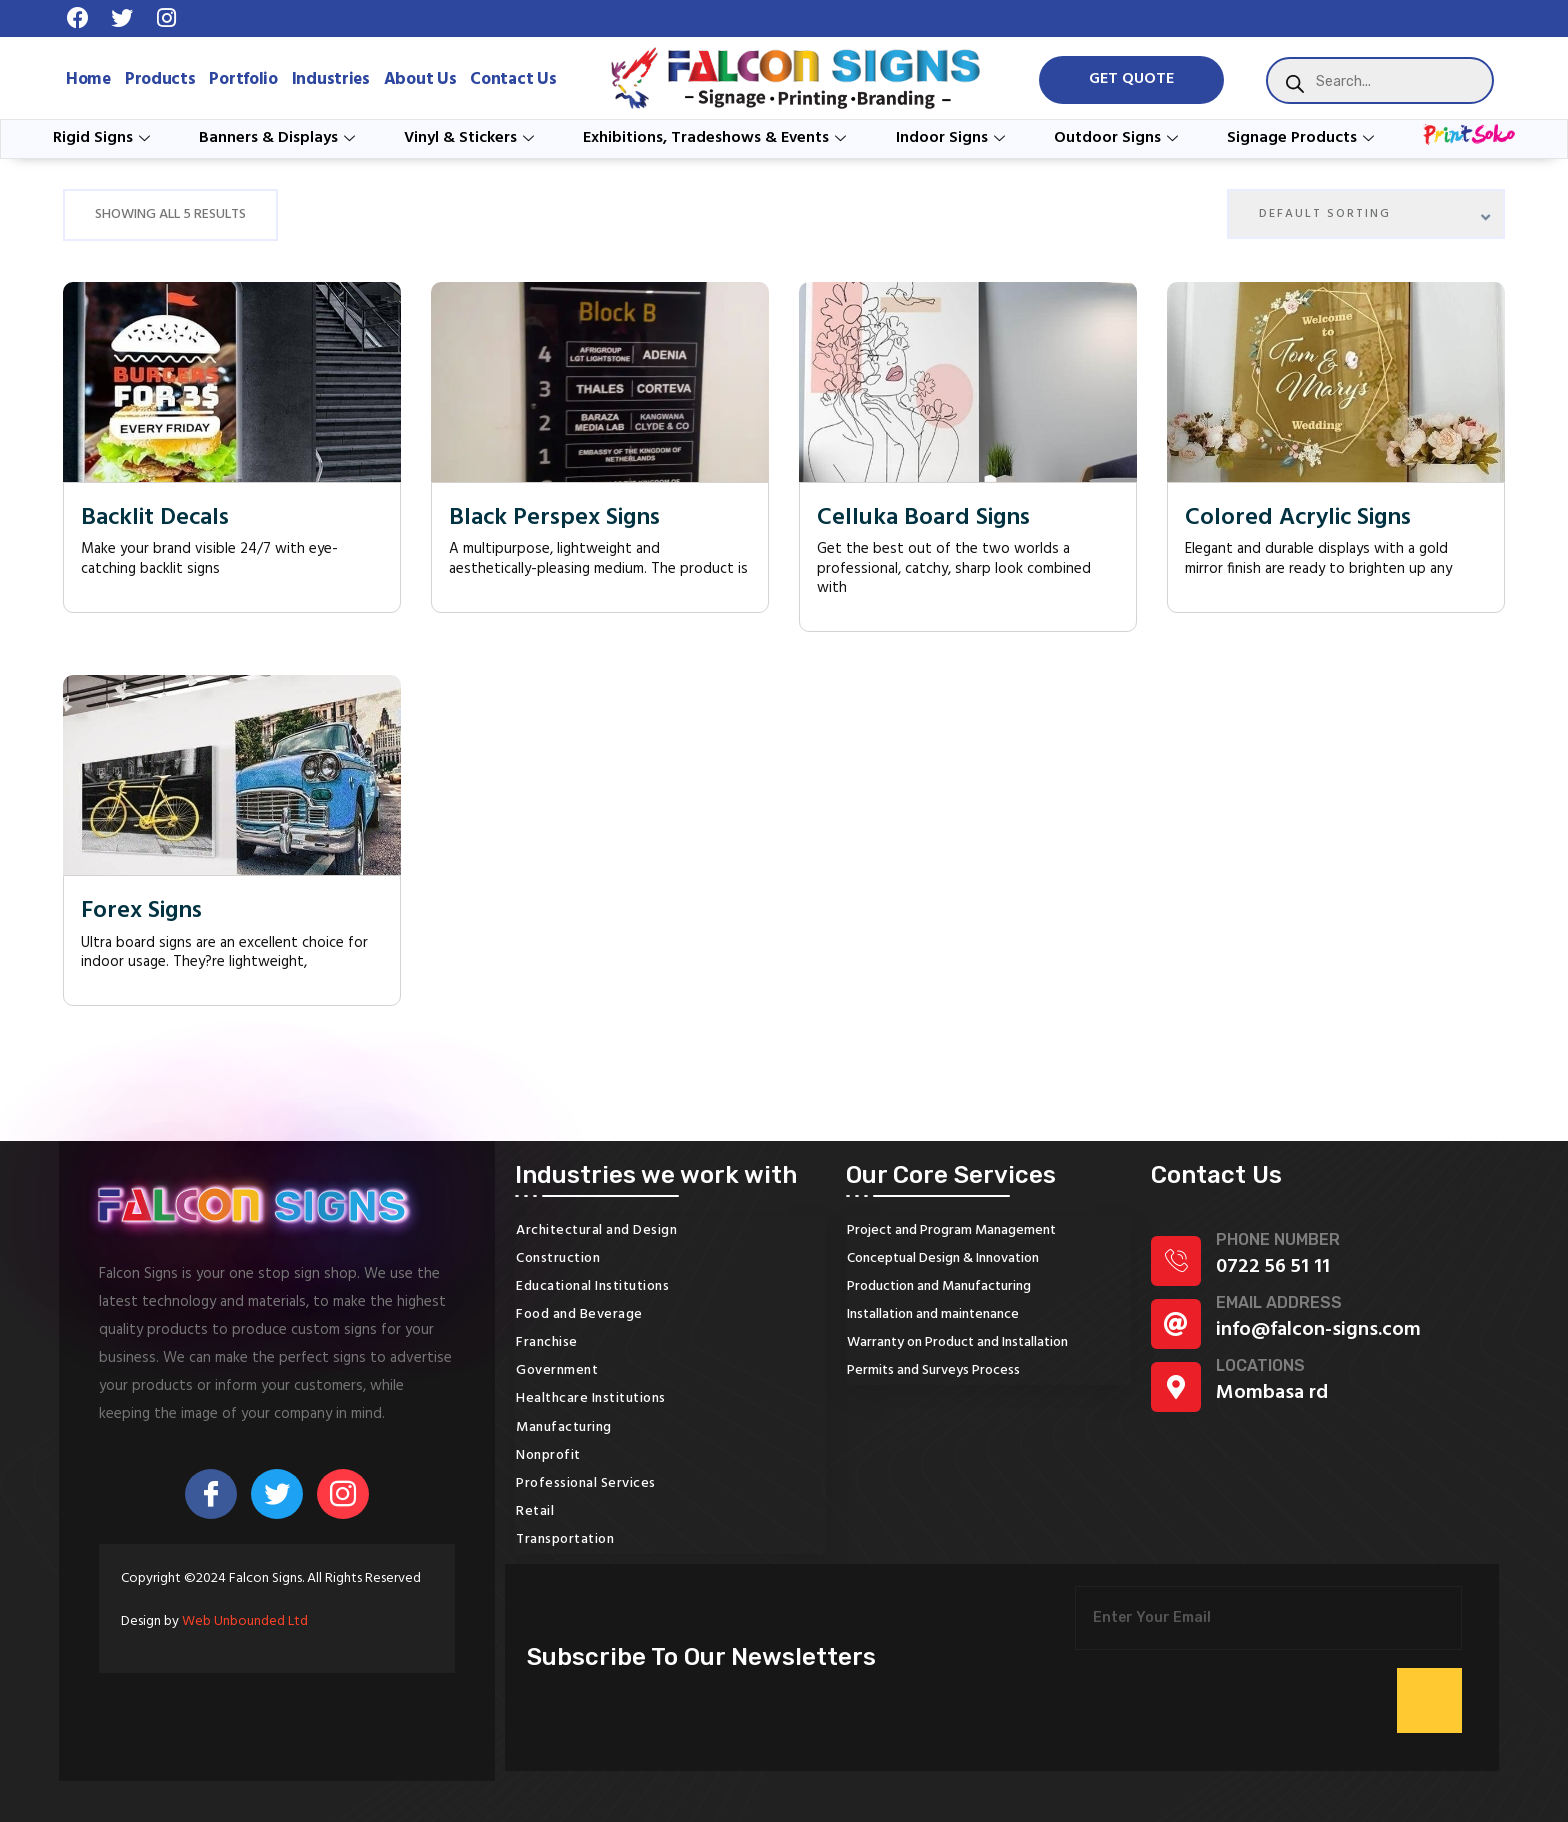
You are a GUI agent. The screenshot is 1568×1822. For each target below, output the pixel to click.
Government (557, 1370)
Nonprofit (548, 1455)
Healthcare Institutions (591, 1398)
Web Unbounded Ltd (245, 1621)
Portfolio (243, 79)
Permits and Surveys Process (933, 1370)
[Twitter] (277, 1494)
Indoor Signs (953, 138)
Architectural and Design (596, 1230)
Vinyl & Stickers (471, 138)
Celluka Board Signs (923, 518)
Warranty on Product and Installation (957, 1342)
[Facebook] (211, 1494)
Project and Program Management (951, 1230)
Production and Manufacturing (939, 1286)
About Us (420, 79)
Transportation (565, 1539)
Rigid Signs (104, 138)
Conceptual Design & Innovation (943, 1258)
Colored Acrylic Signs (1298, 518)
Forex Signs (141, 911)
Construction (558, 1258)
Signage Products (1303, 138)
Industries (331, 79)
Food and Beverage (579, 1314)
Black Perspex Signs (554, 518)
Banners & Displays (279, 138)
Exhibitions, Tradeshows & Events (717, 138)
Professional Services (586, 1483)
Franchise (547, 1342)
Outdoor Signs (1118, 138)
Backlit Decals (155, 518)
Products (160, 79)
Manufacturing (564, 1427)
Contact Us (513, 79)
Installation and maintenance (933, 1314)
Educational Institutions (592, 1286)
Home (88, 79)
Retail (535, 1511)
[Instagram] (343, 1494)
